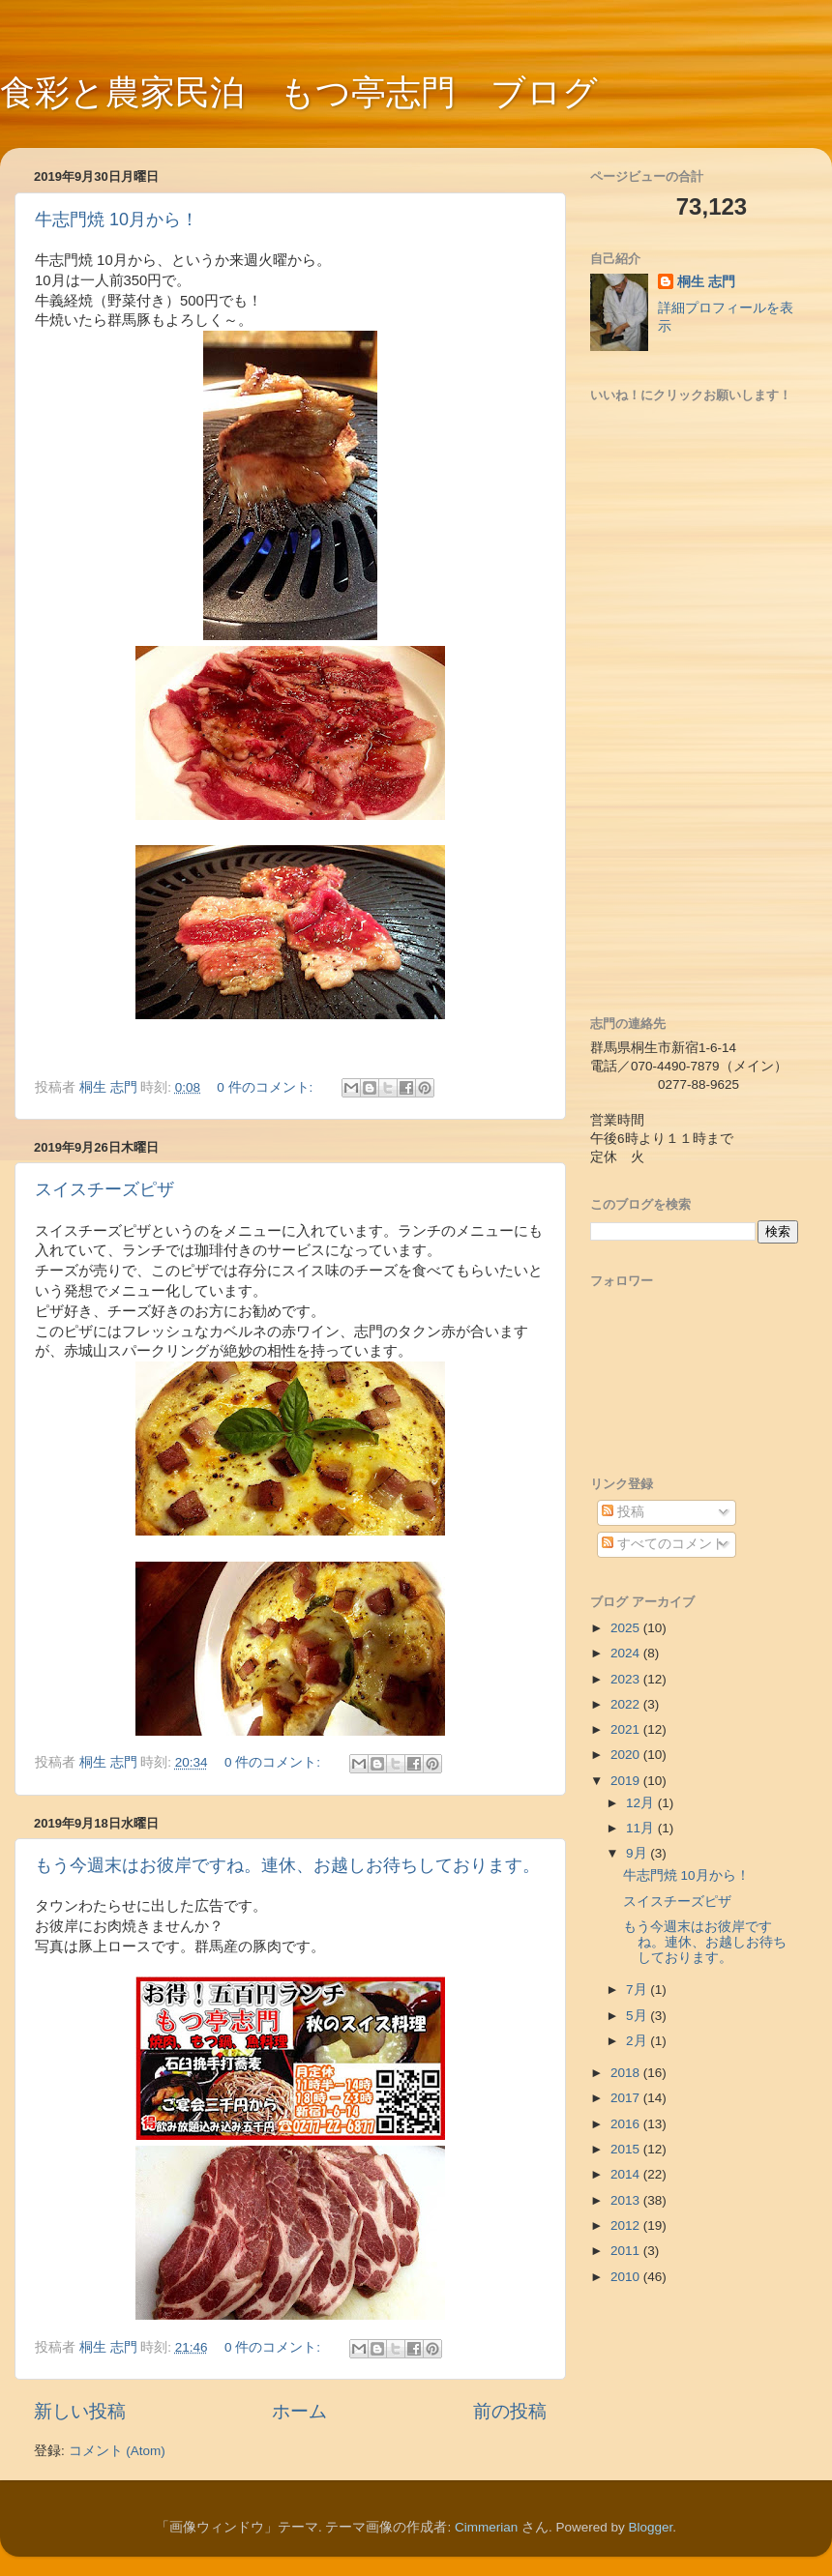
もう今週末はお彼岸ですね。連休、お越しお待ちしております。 (287, 1865)
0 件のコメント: (266, 1087)
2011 (626, 2250)
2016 (626, 2124)
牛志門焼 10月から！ (116, 219)
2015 (626, 2149)
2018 (626, 2072)
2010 (626, 2276)
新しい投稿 (80, 2411)
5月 (638, 2015)
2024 (626, 1653)
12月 (642, 1803)
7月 (638, 1989)
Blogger (651, 2527)
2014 (626, 2174)
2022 (626, 1704)
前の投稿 (510, 2411)
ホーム (299, 2411)
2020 (626, 1754)
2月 (638, 2041)
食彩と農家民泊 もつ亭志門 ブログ (299, 92)
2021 (626, 1729)
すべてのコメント (664, 1544)
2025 (626, 1628)
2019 (626, 1780)
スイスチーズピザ (104, 1189)
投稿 (623, 1512)
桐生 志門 (706, 282)
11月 (642, 1828)
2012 (626, 2225)
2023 (626, 1679)
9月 (638, 1853)
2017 (626, 2098)
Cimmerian (486, 2527)
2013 (626, 2200)
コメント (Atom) (117, 2451)
